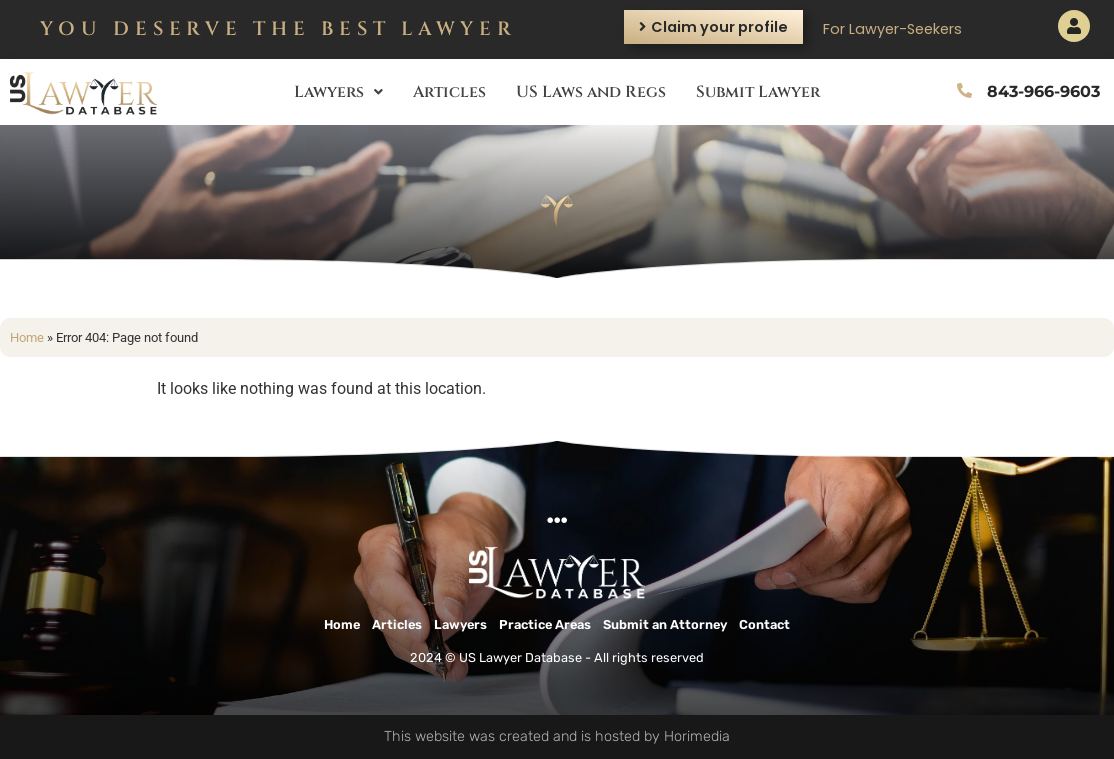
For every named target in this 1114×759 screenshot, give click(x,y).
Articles (449, 92)
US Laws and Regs (591, 92)
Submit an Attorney (665, 624)
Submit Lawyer (758, 92)
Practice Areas (545, 624)
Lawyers (338, 92)
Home (27, 337)
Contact (764, 624)
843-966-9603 (1043, 91)
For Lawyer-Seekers (892, 29)
